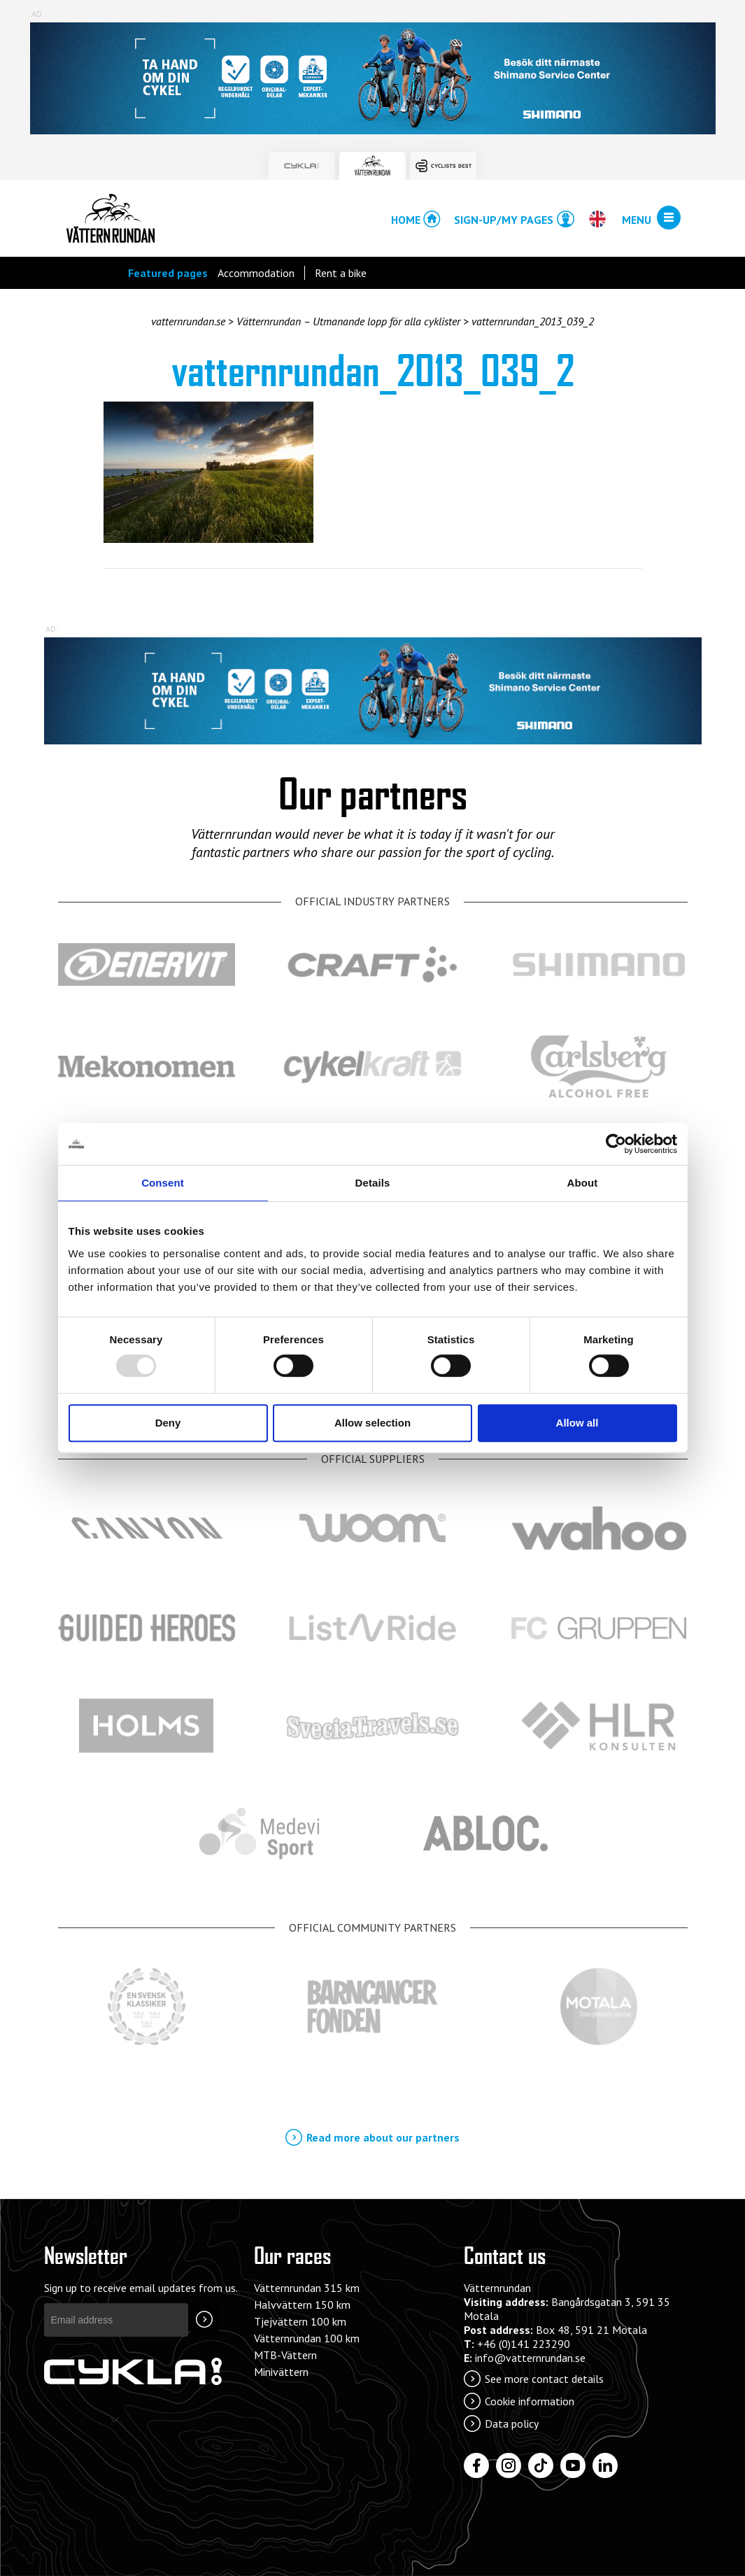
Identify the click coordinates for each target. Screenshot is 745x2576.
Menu (636, 220)
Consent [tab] (162, 1183)
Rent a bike (341, 273)
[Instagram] (508, 2465)
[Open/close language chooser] (597, 219)
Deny (168, 1423)
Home (405, 220)
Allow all (577, 1423)
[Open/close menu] (668, 218)
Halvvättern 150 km (302, 2305)
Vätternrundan (110, 218)
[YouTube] (573, 2465)
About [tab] (582, 1183)
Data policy (512, 2423)
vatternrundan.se (188, 321)
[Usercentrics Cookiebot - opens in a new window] (616, 1143)
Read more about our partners (383, 2137)
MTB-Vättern (285, 2355)
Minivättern (281, 2372)
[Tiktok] (540, 2465)
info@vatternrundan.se (530, 2358)
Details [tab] (372, 1183)
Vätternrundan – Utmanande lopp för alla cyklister (348, 321)
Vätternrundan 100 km (307, 2338)
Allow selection (372, 1423)
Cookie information (529, 2401)
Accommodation (256, 273)
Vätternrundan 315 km (307, 2288)
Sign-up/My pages (503, 220)
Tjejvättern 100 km (300, 2321)
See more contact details (544, 2379)
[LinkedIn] (605, 2465)
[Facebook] (476, 2465)
